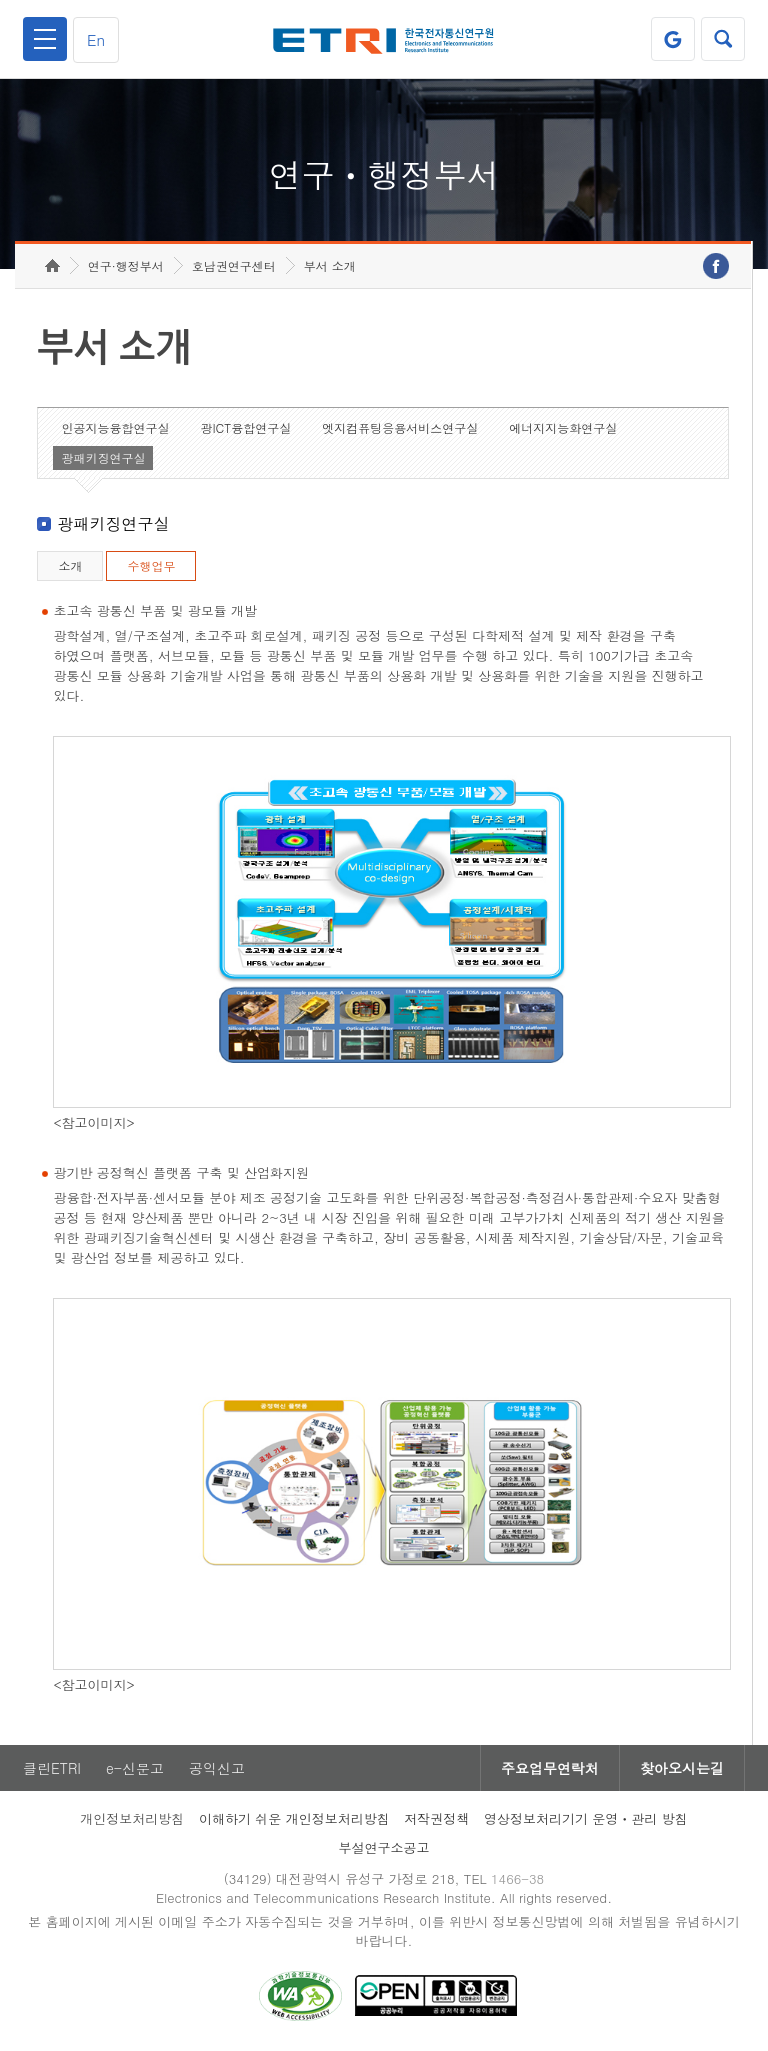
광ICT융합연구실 (245, 427)
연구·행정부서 (126, 265)
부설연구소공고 (384, 1847)
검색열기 (723, 39)
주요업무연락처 (550, 1768)
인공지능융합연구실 (115, 427)
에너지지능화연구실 (563, 427)
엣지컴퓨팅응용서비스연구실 (400, 427)
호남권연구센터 (234, 265)
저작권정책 (436, 1818)
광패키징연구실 (103, 457)
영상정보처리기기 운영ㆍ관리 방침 (586, 1818)
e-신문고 (135, 1768)
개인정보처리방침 (132, 1818)
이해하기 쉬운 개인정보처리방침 (294, 1818)
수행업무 (151, 565)
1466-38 (517, 1878)
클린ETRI (52, 1768)
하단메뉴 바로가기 (0, 0)
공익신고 (217, 1768)
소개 (70, 565)
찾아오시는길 (682, 1768)
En (96, 39)
